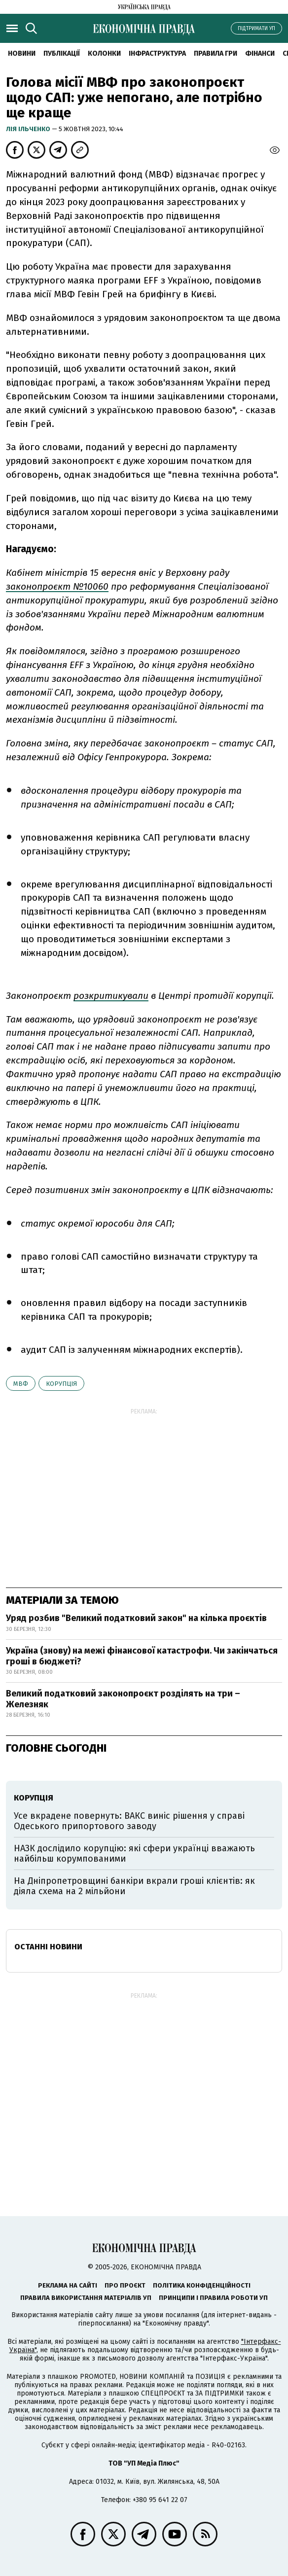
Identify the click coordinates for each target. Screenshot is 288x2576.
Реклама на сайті (67, 2285)
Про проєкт (125, 2285)
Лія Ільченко (29, 129)
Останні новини (48, 1946)
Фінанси (260, 53)
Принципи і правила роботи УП (213, 2297)
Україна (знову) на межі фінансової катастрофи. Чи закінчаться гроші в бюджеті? (142, 1656)
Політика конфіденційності (202, 2285)
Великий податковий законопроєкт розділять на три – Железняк (123, 1699)
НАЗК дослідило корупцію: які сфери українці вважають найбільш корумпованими (134, 1854)
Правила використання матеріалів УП (85, 2297)
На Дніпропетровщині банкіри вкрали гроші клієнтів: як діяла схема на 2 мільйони (134, 1886)
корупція (61, 1383)
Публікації (61, 53)
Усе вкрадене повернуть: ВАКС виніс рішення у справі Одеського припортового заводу (129, 1821)
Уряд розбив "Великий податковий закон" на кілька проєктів (136, 1618)
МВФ (20, 1383)
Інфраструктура (157, 53)
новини (22, 53)
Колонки (104, 53)
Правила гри (215, 53)
